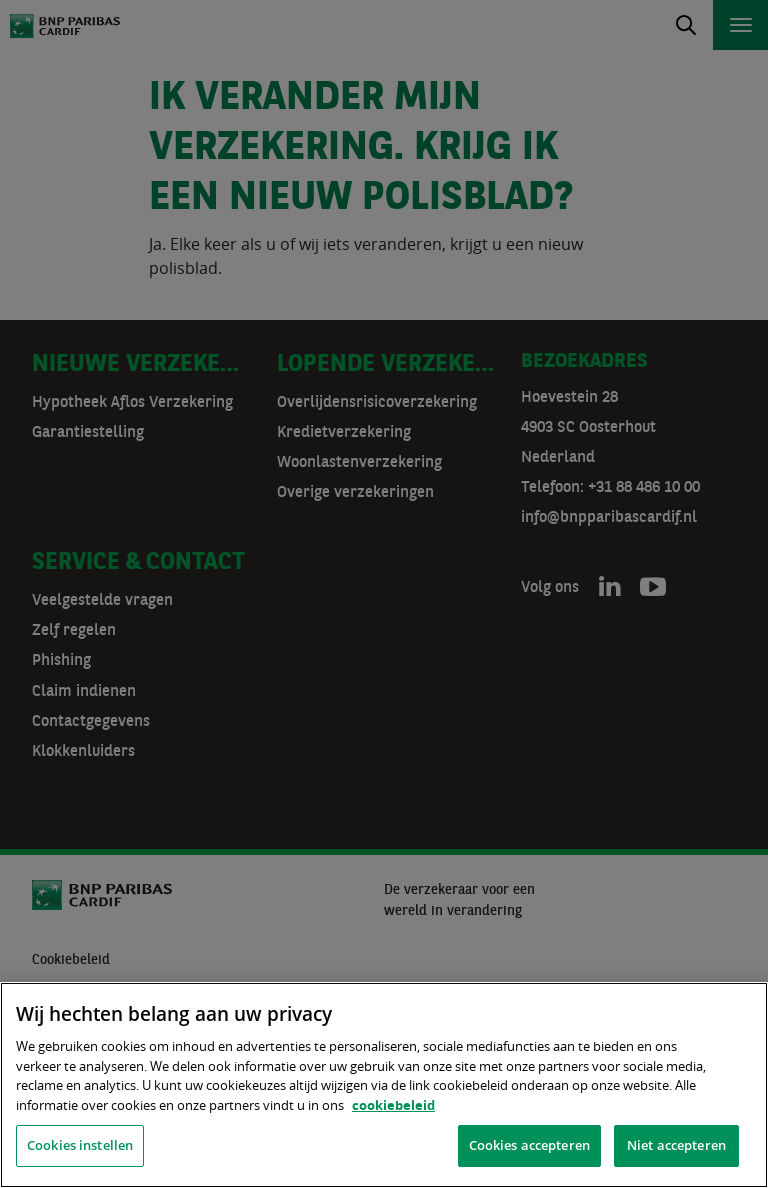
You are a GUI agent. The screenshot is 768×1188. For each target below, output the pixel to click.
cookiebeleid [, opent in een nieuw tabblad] (393, 1105)
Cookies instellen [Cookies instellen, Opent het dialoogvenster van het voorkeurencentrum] (80, 1145)
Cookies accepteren (529, 1145)
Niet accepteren (676, 1145)
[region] (384, 1085)
